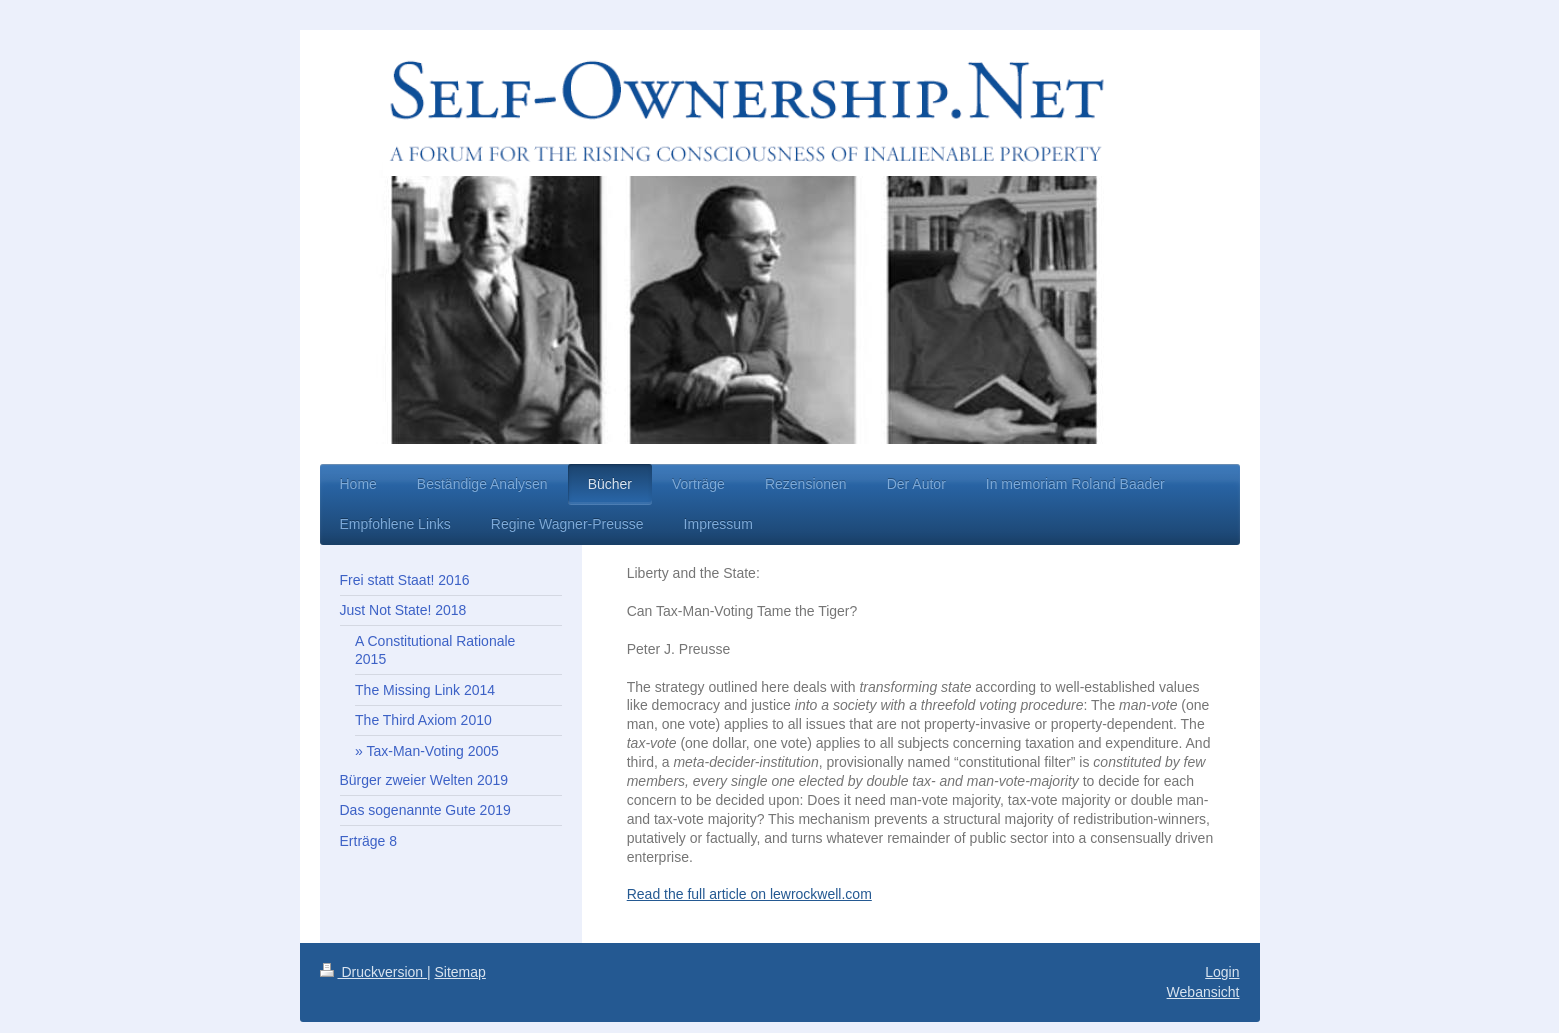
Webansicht (1203, 992)
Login (1222, 972)
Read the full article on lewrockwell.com (749, 894)
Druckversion (373, 972)
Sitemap (460, 972)
